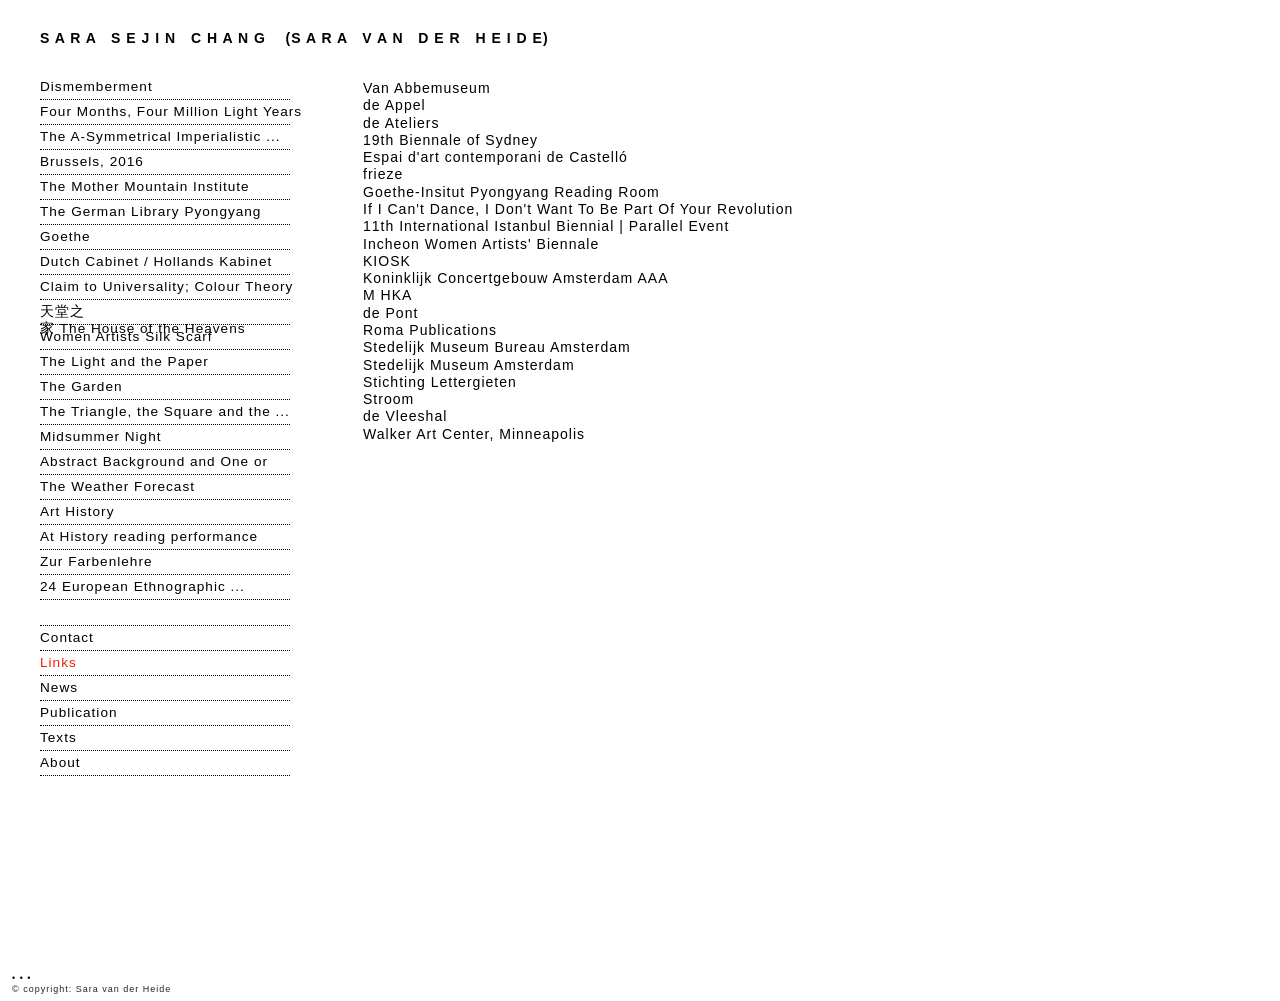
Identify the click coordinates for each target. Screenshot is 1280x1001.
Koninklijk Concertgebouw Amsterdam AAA (516, 278)
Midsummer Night (101, 436)
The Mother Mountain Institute (145, 186)
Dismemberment (96, 86)
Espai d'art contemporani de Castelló (495, 157)
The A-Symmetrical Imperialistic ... (160, 136)
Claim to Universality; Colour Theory (165, 286)
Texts (58, 737)
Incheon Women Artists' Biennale (481, 244)
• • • (21, 978)
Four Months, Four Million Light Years (165, 111)
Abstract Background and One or (154, 461)
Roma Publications (430, 330)
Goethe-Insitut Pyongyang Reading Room (511, 192)
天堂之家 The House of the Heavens (143, 312)
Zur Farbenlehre (96, 561)
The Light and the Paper (124, 361)
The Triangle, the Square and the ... (165, 411)
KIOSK (387, 261)
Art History (77, 511)
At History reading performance (149, 536)
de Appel (394, 105)
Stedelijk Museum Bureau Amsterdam (497, 347)
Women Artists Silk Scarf (126, 336)
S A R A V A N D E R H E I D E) (294, 38)
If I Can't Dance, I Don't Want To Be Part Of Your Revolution (578, 209)
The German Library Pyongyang (150, 211)
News (59, 687)
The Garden (81, 386)
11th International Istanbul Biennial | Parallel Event (546, 226)
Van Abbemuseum (427, 88)
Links (58, 662)
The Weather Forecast (117, 486)
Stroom (388, 399)
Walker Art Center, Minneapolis (474, 434)
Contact (67, 637)
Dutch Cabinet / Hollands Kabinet (156, 261)
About (60, 762)
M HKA (387, 295)
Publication (79, 712)
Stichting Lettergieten (440, 382)
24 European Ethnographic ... (145, 586)
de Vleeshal (405, 416)
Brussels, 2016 (92, 161)
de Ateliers (401, 123)
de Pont (390, 313)
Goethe (65, 236)
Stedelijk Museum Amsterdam (469, 365)
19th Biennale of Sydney (450, 140)
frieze (383, 174)
